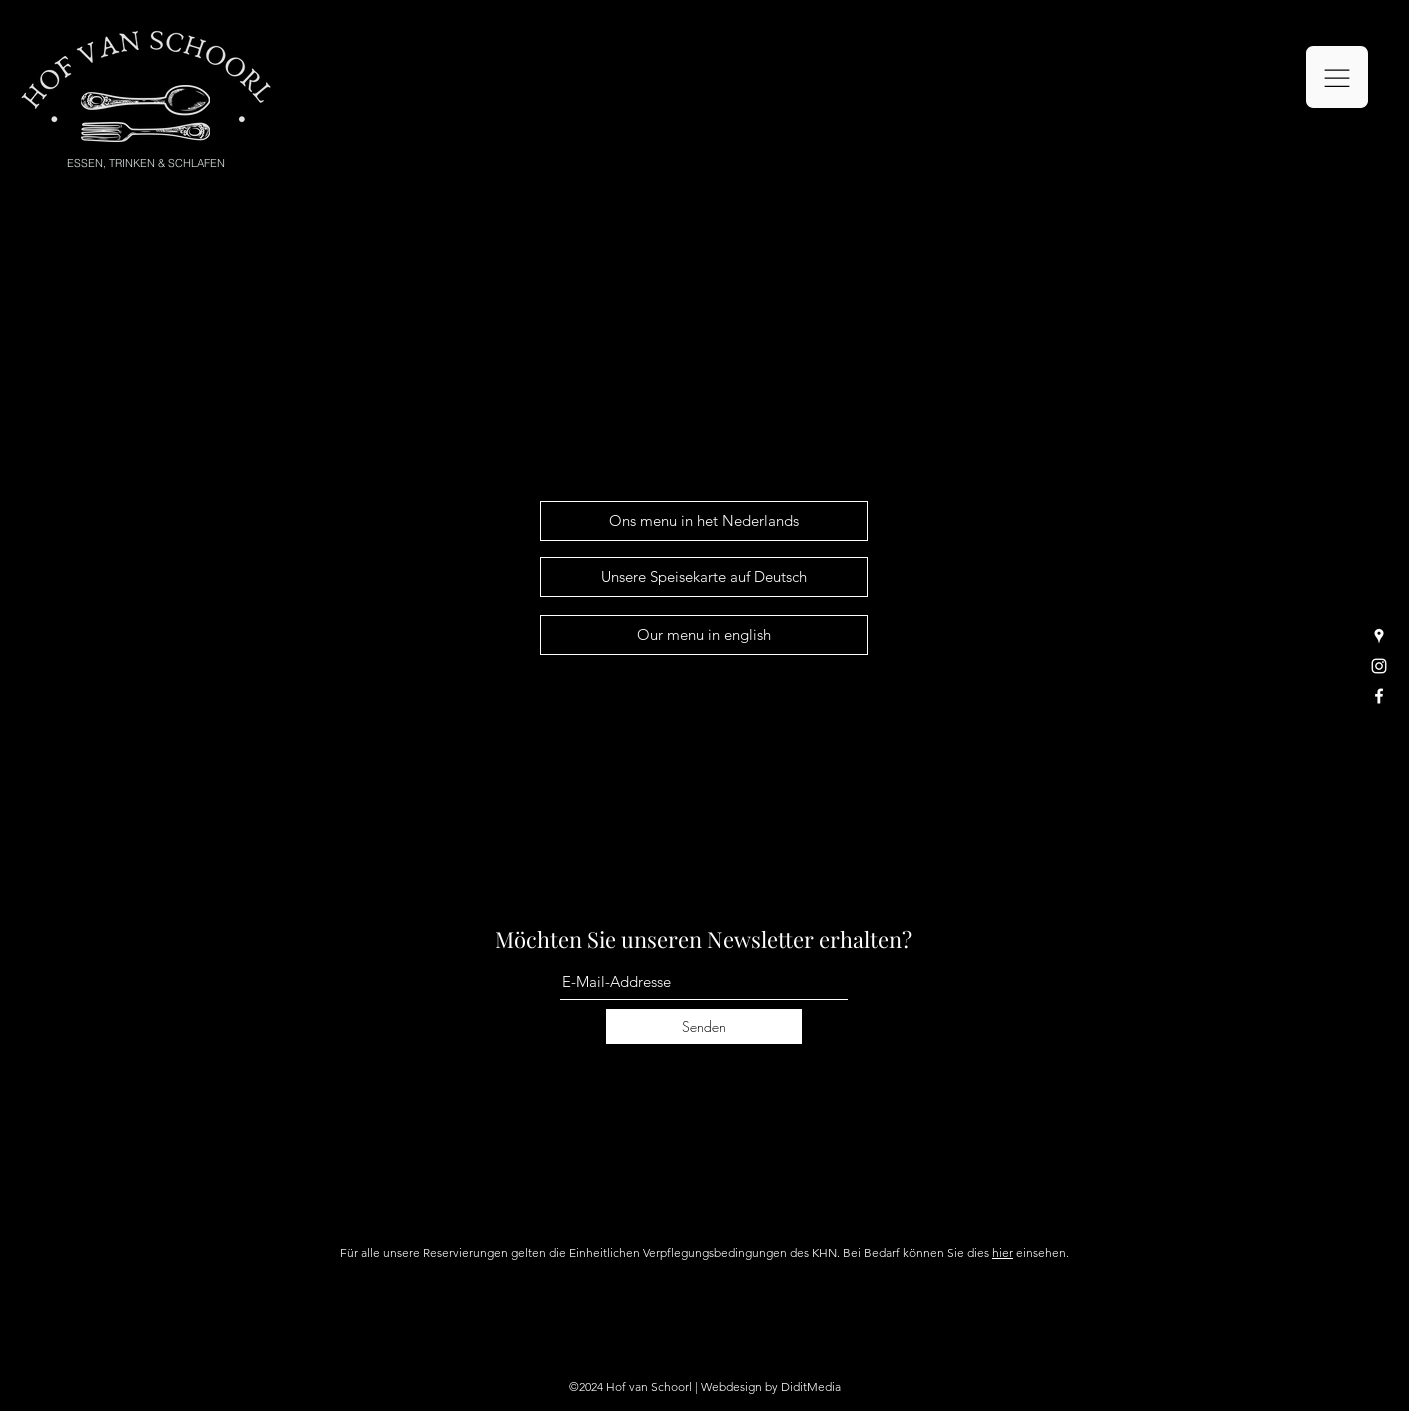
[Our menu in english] (704, 635)
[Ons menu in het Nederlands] (704, 521)
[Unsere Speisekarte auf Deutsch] (704, 577)
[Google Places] (1379, 636)
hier (1002, 1252)
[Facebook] (1379, 696)
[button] (1337, 77)
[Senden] (704, 1026)
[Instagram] (1379, 666)
